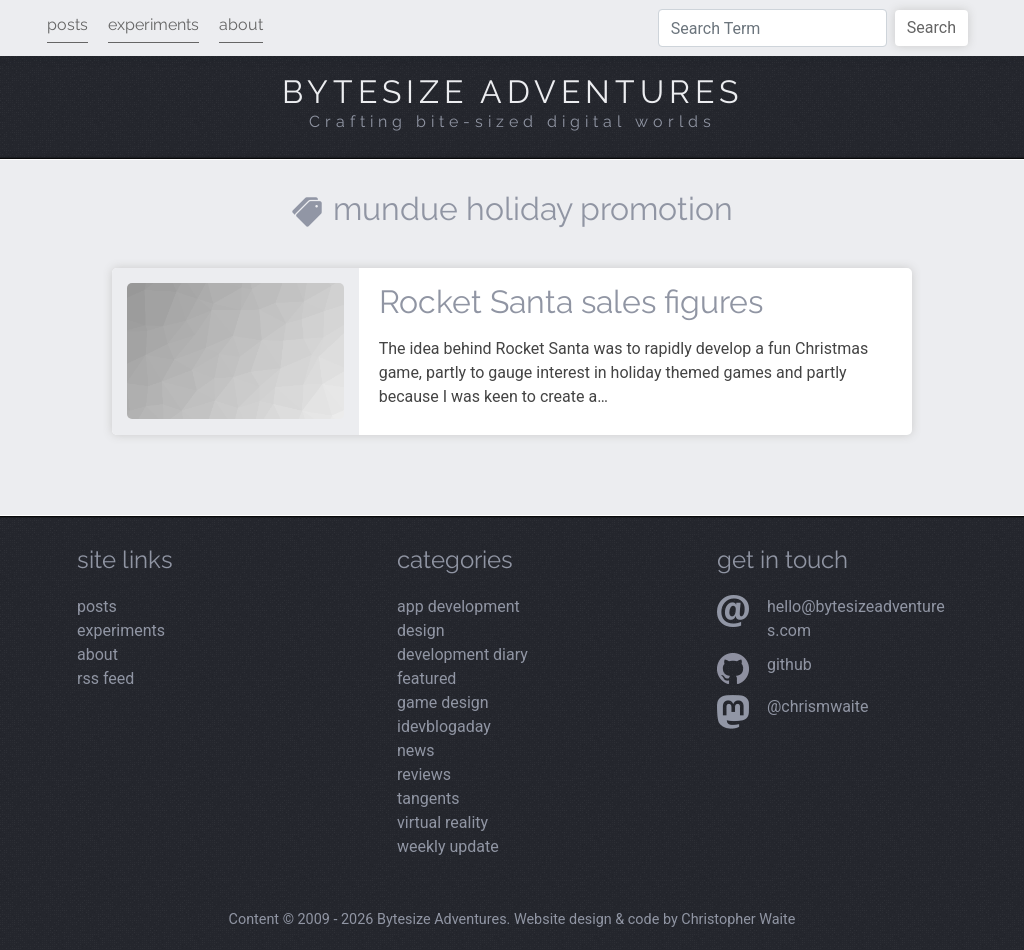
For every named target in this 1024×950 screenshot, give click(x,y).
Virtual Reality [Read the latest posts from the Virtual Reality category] (442, 822)
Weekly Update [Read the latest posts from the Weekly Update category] (448, 846)
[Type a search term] (772, 28)
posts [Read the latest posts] (97, 606)
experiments (153, 24)
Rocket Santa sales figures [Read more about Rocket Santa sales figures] (571, 301)
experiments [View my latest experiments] (121, 630)
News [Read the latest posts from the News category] (416, 750)
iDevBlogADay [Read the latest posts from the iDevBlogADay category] (444, 726)
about (241, 24)
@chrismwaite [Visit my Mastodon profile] (818, 706)
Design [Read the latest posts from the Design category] (420, 630)
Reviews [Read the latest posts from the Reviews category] (424, 774)
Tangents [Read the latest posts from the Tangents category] (428, 798)
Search (931, 27)
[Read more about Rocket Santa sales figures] (235, 349)
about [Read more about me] (97, 654)
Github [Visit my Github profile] (789, 664)
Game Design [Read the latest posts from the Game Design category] (443, 702)
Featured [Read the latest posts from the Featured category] (426, 678)
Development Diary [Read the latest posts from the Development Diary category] (462, 654)
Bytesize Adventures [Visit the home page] (512, 91)
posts (67, 24)
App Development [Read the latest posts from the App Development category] (458, 606)
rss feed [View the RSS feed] (105, 678)
